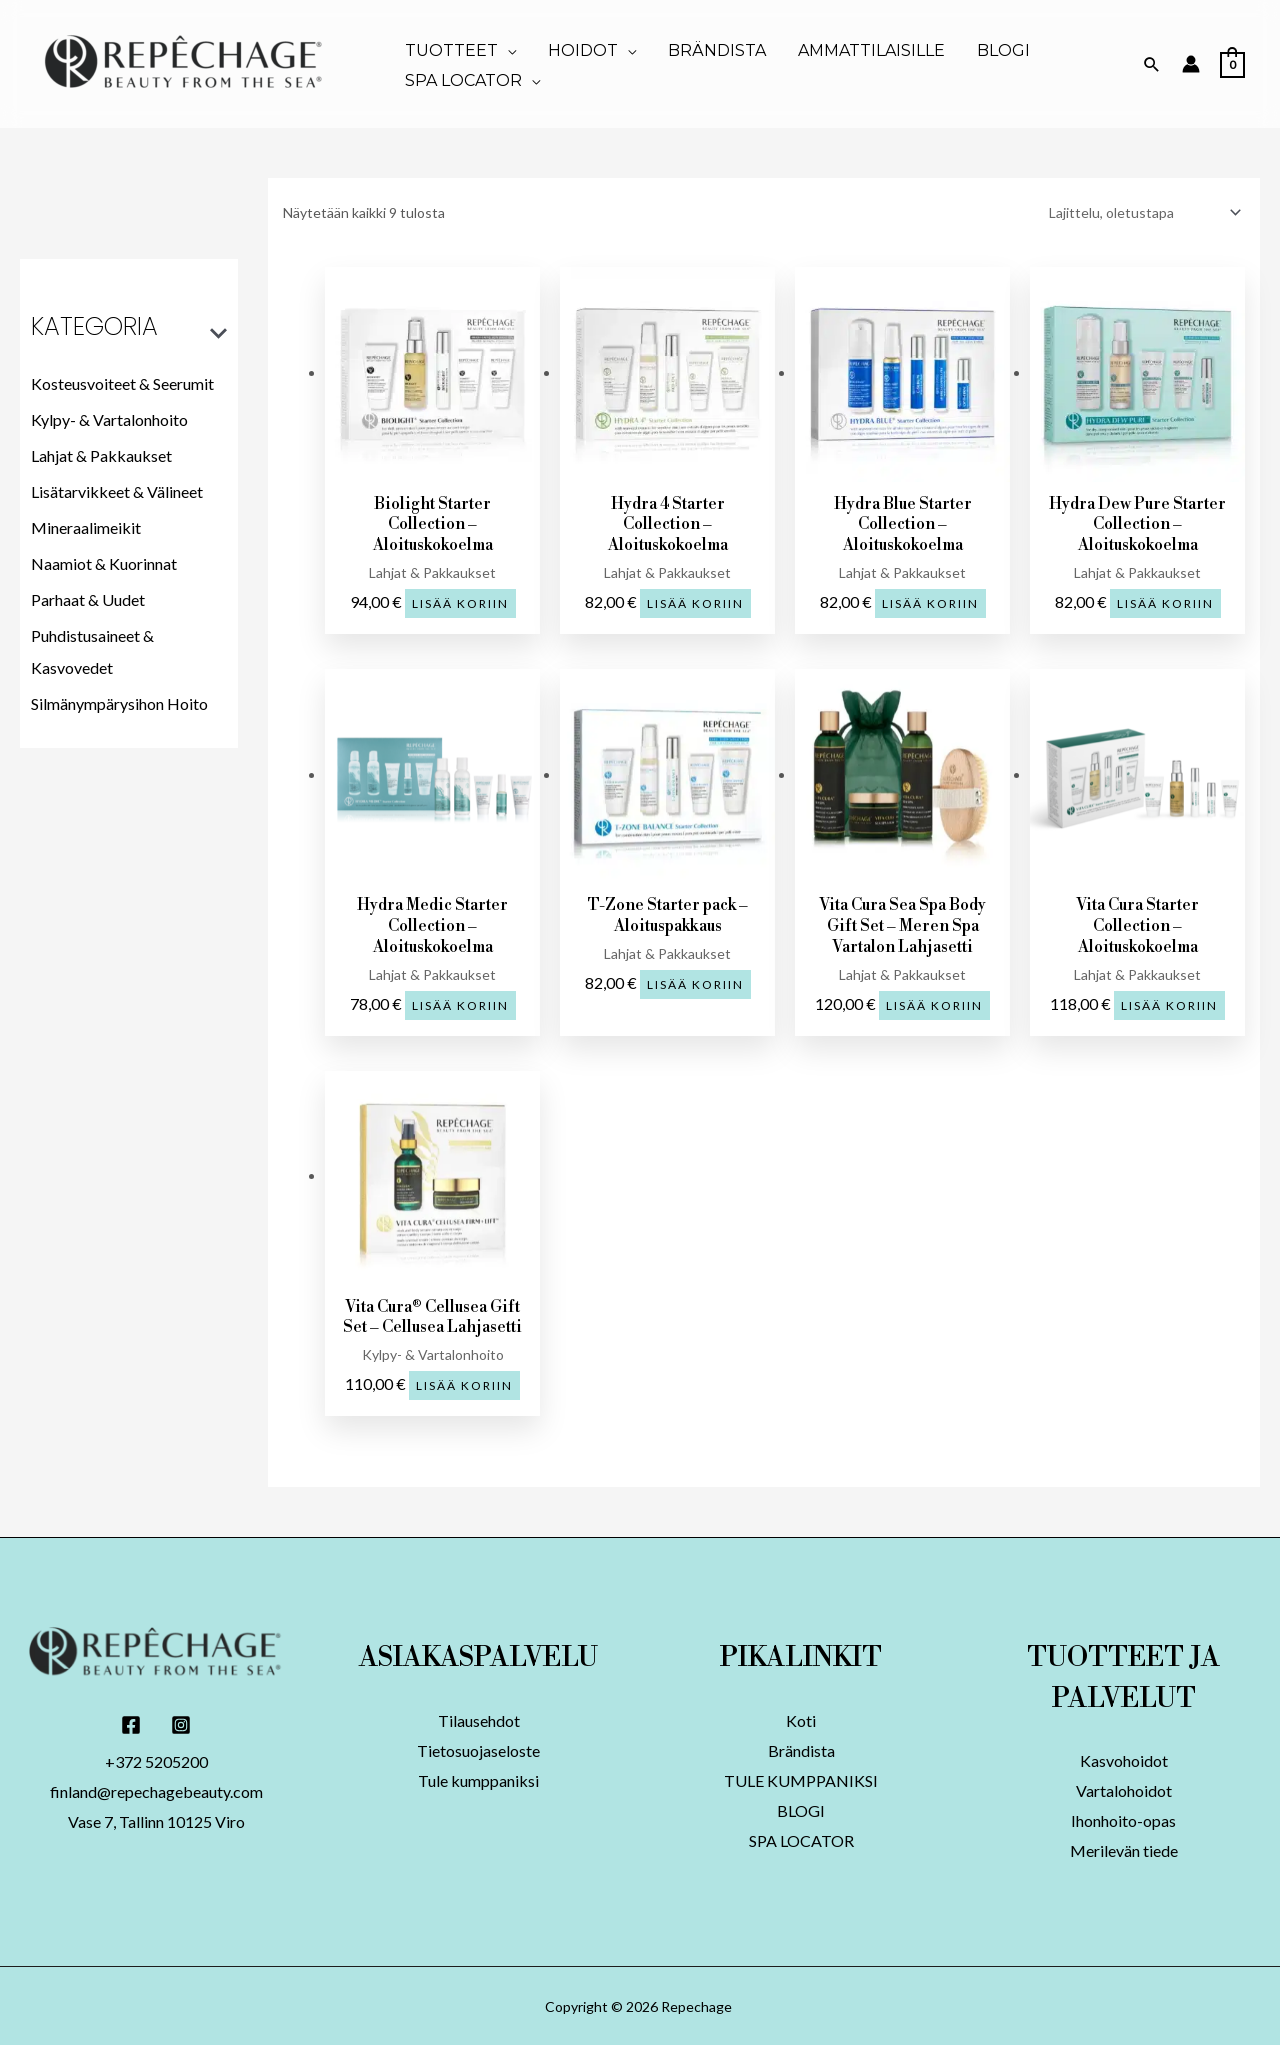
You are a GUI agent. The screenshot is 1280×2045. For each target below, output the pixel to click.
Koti (801, 1719)
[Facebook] (131, 1724)
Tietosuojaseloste (478, 1749)
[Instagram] (181, 1724)
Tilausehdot (479, 1719)
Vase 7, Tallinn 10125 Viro (156, 1820)
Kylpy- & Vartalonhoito (109, 419)
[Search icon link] (1152, 64)
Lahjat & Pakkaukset (101, 455)
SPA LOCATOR (801, 1839)
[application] (507, 51)
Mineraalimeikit (86, 527)
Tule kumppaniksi (478, 1779)
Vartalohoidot (1124, 1789)
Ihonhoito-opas (1123, 1819)
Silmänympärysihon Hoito (119, 703)
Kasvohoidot (1124, 1759)
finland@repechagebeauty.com (156, 1790)
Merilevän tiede (1124, 1849)
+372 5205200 (156, 1760)
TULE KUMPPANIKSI (801, 1779)
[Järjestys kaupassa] (1141, 212)
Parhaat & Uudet (88, 599)
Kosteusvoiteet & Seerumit (122, 383)
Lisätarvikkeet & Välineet (117, 491)
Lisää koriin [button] (460, 602)
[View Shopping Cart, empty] (1232, 63)
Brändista (801, 1749)
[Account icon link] (1191, 64)
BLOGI (801, 1809)
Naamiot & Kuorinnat (104, 563)
